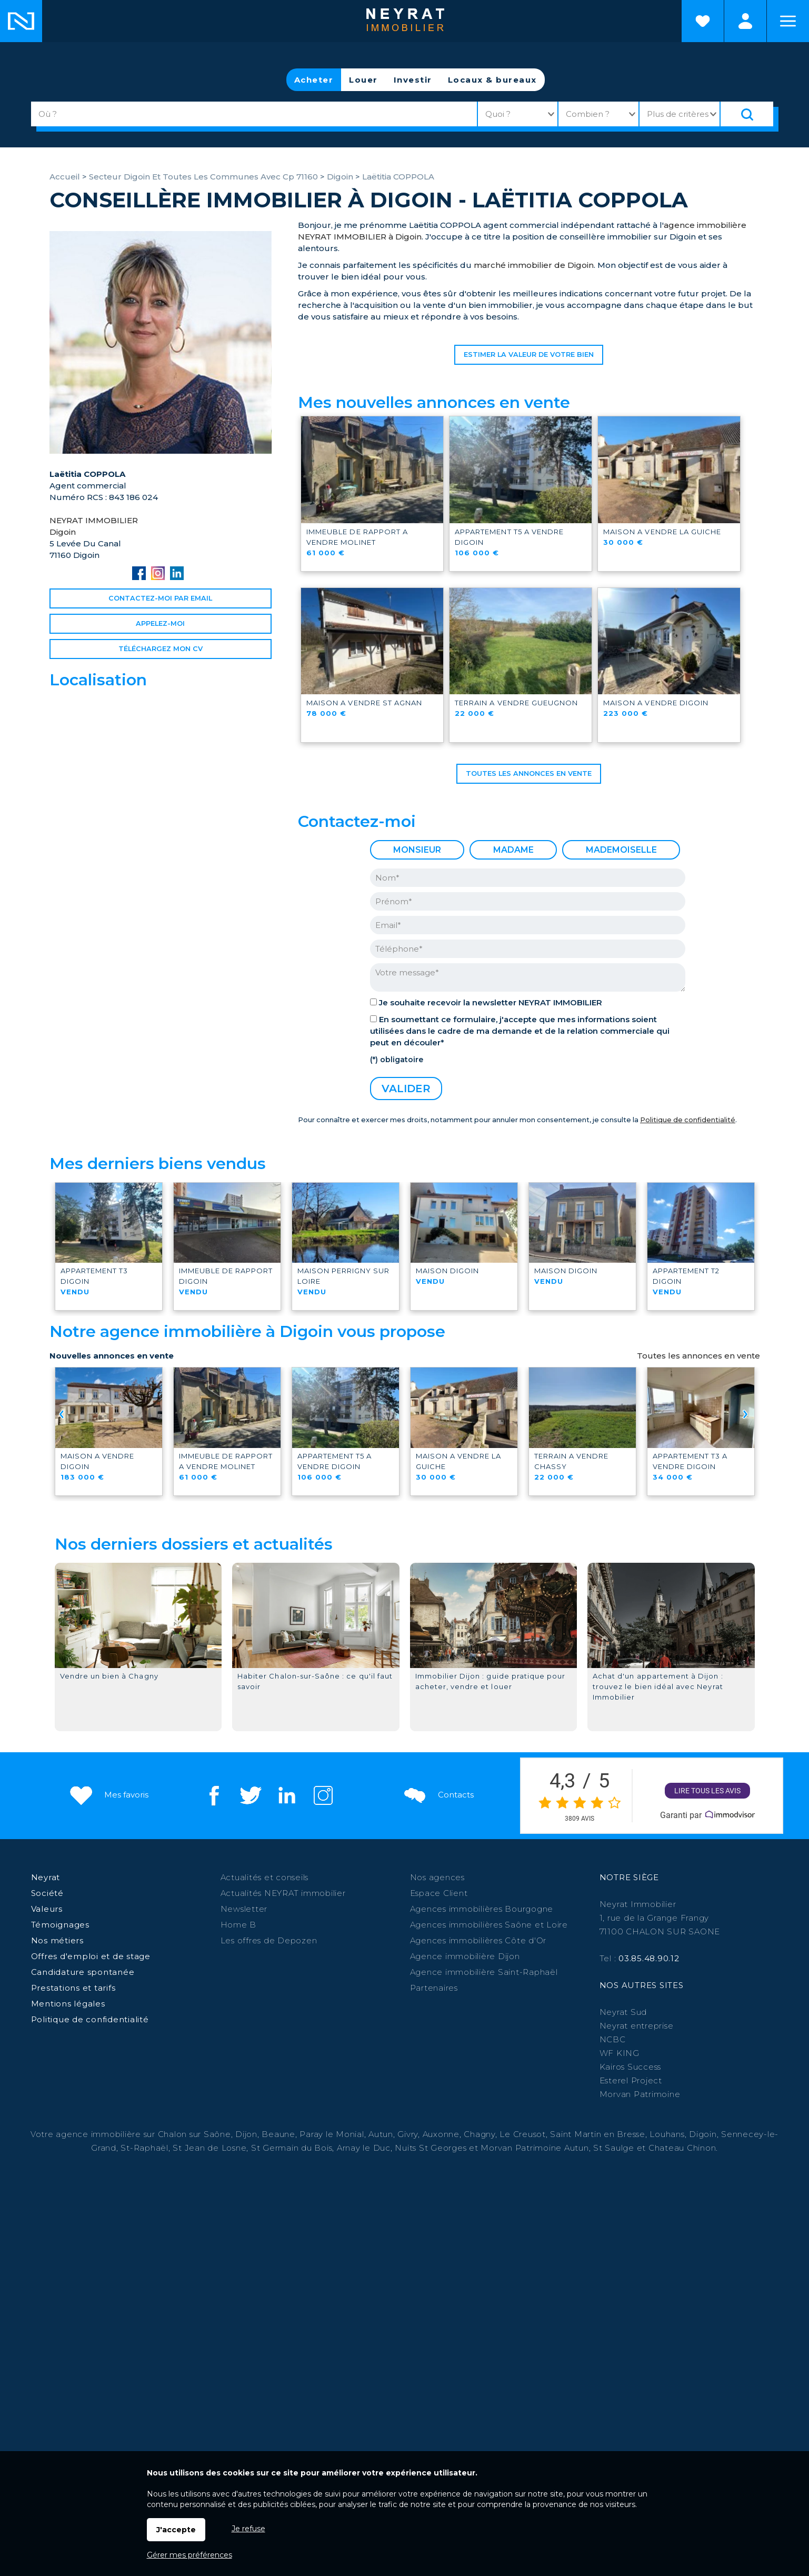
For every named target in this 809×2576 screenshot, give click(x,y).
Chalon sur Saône (194, 2134)
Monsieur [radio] (417, 850)
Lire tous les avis (707, 1790)
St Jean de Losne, (212, 2148)
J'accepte (176, 2529)
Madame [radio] (513, 850)
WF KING (620, 2053)
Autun (380, 2134)
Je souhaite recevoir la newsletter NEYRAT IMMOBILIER (490, 1002)
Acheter (314, 80)
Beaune (278, 2134)
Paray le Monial (331, 2134)
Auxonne (441, 2134)
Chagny (479, 2134)
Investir (413, 80)
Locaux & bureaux (492, 80)
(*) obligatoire (396, 1059)
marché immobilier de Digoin (534, 265)
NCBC (613, 2039)
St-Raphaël (144, 2148)
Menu (788, 21)
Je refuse (248, 2528)
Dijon (246, 2134)
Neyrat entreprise (637, 2026)
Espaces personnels (745, 21)
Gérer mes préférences (189, 2555)
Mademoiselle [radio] (621, 850)
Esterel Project (631, 2080)
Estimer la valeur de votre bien (529, 354)
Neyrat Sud (623, 2012)
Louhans (667, 2134)
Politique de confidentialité (687, 1120)
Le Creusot (523, 2134)
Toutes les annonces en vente (529, 773)
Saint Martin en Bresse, (598, 2134)
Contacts (438, 1795)
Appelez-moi (160, 623)
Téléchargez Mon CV (160, 649)
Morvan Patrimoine (640, 2094)
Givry (407, 2134)
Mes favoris (108, 1795)
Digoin (703, 2134)
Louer (363, 80)
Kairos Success (631, 2067)
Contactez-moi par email (160, 598)
